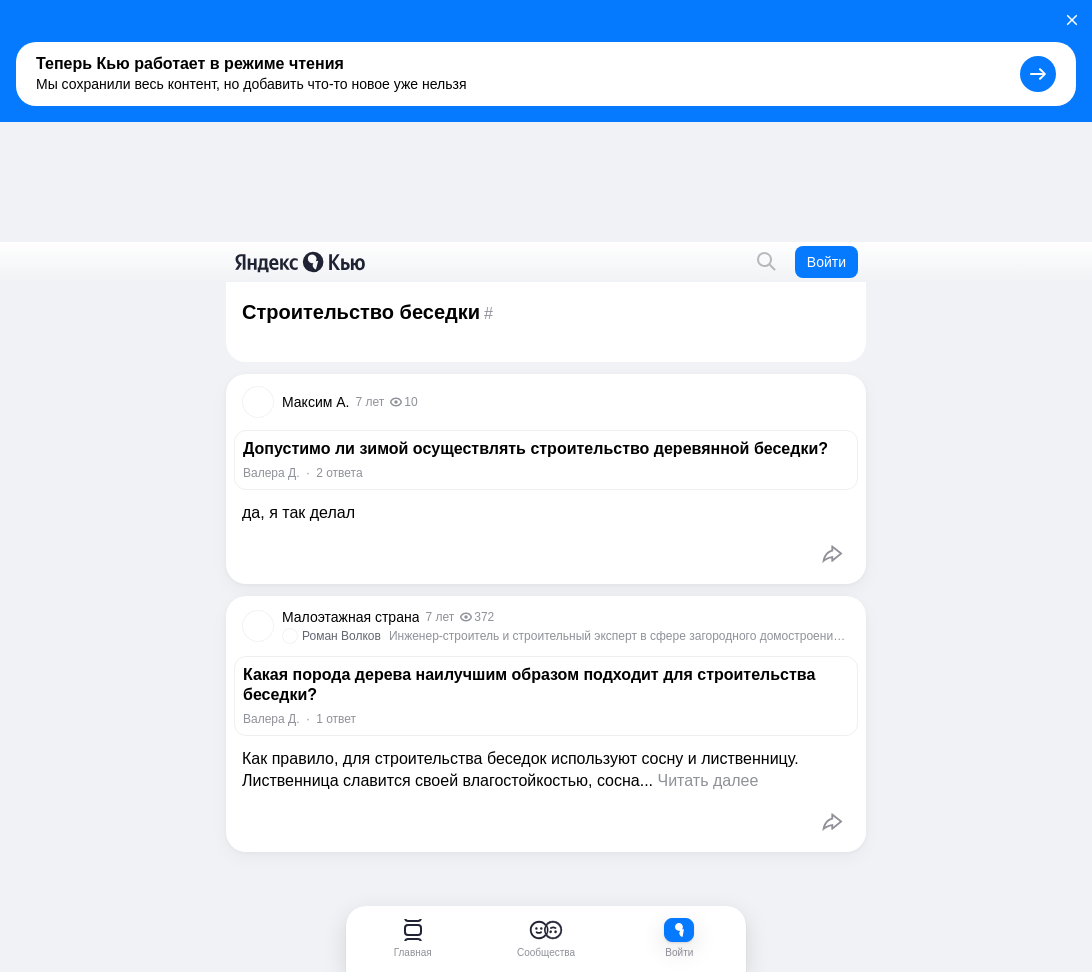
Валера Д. (271, 473)
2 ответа (339, 473)
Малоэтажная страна (350, 617)
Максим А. (315, 402)
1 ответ (336, 719)
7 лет (369, 402)
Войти (826, 262)
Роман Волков (341, 636)
